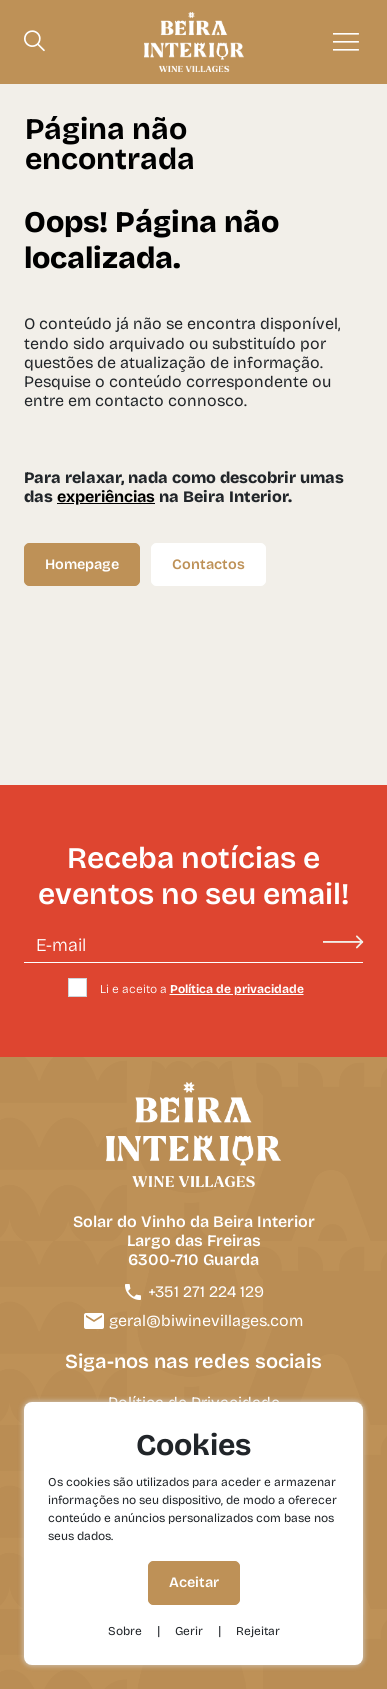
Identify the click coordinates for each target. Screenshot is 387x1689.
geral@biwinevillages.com (193, 1320)
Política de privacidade (237, 989)
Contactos (208, 564)
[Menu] (346, 42)
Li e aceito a (202, 989)
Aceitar (194, 1582)
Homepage (82, 564)
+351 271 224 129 (193, 1291)
